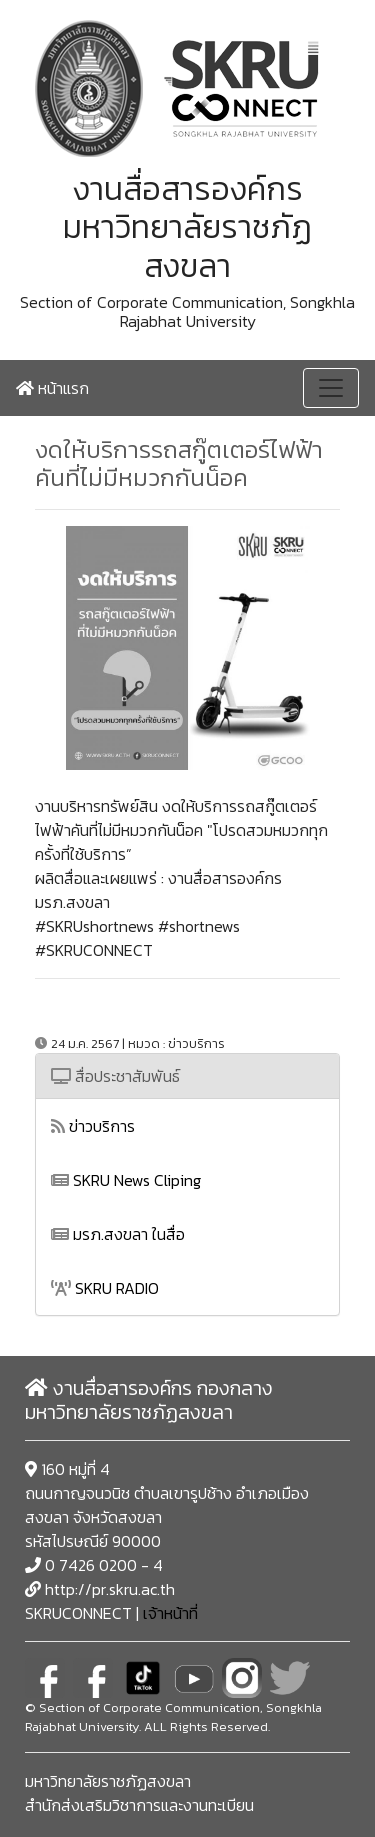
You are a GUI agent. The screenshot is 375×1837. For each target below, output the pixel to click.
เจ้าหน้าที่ (170, 1613)
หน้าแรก (52, 388)
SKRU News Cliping (126, 1180)
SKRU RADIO (105, 1288)
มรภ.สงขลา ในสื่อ (118, 1234)
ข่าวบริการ (93, 1126)
